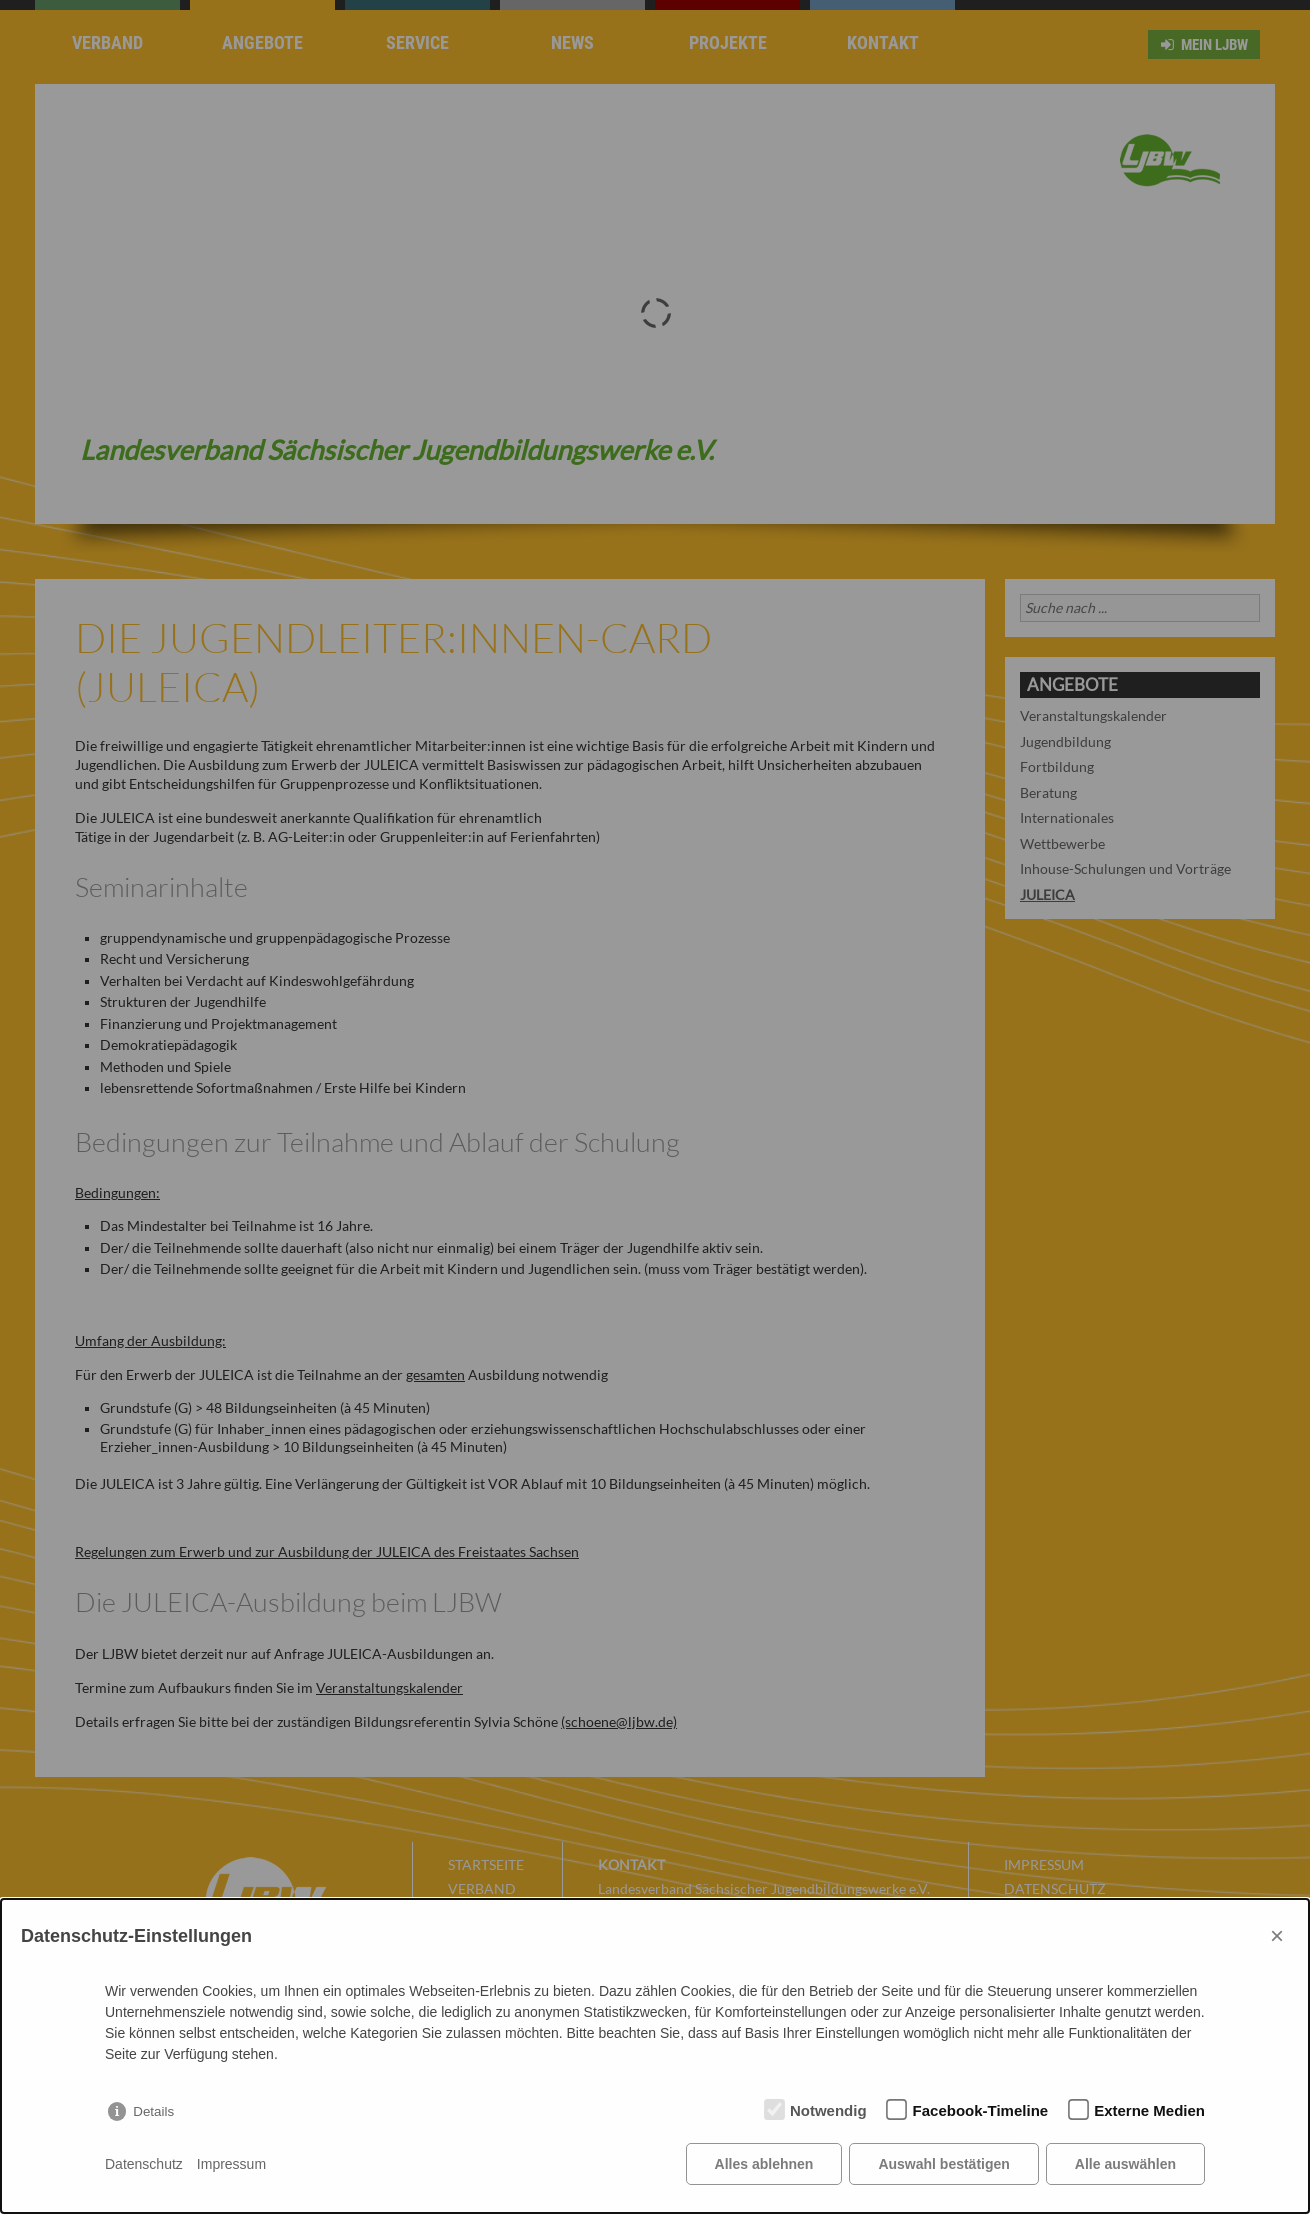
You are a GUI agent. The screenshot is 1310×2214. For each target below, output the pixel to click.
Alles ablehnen (764, 2164)
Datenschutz (144, 2164)
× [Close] (1277, 1935)
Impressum (231, 2164)
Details (153, 2111)
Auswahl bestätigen (943, 2164)
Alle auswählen (1125, 2164)
